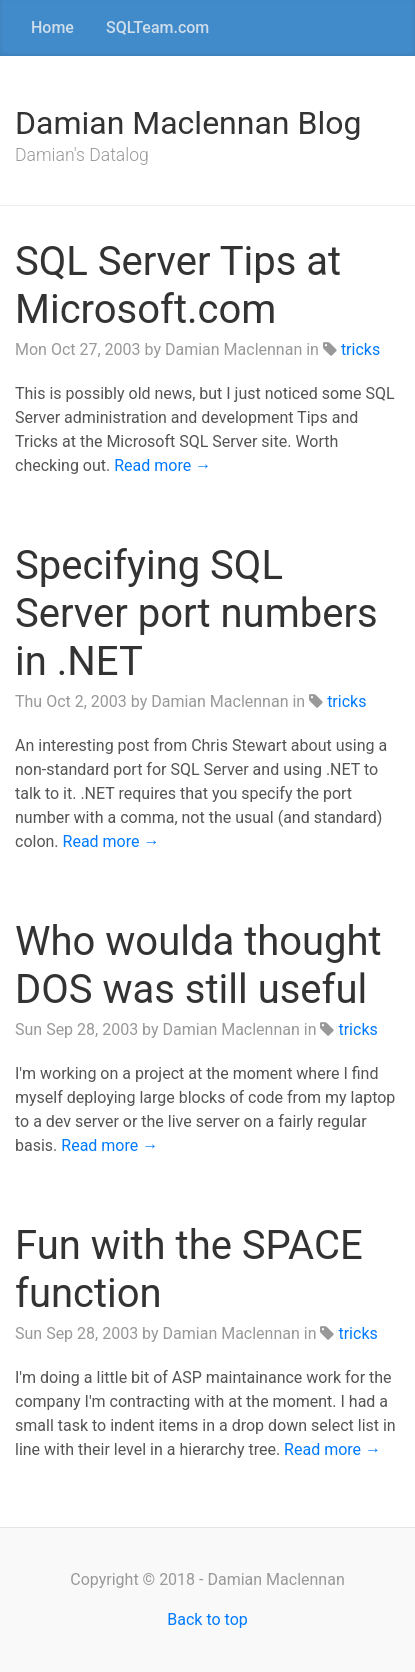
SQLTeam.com (157, 27)
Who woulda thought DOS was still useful (198, 965)
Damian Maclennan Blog (188, 123)
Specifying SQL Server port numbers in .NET (196, 613)
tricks (360, 349)
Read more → (162, 465)
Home (52, 27)
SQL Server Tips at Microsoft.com (178, 285)
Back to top (207, 1619)
